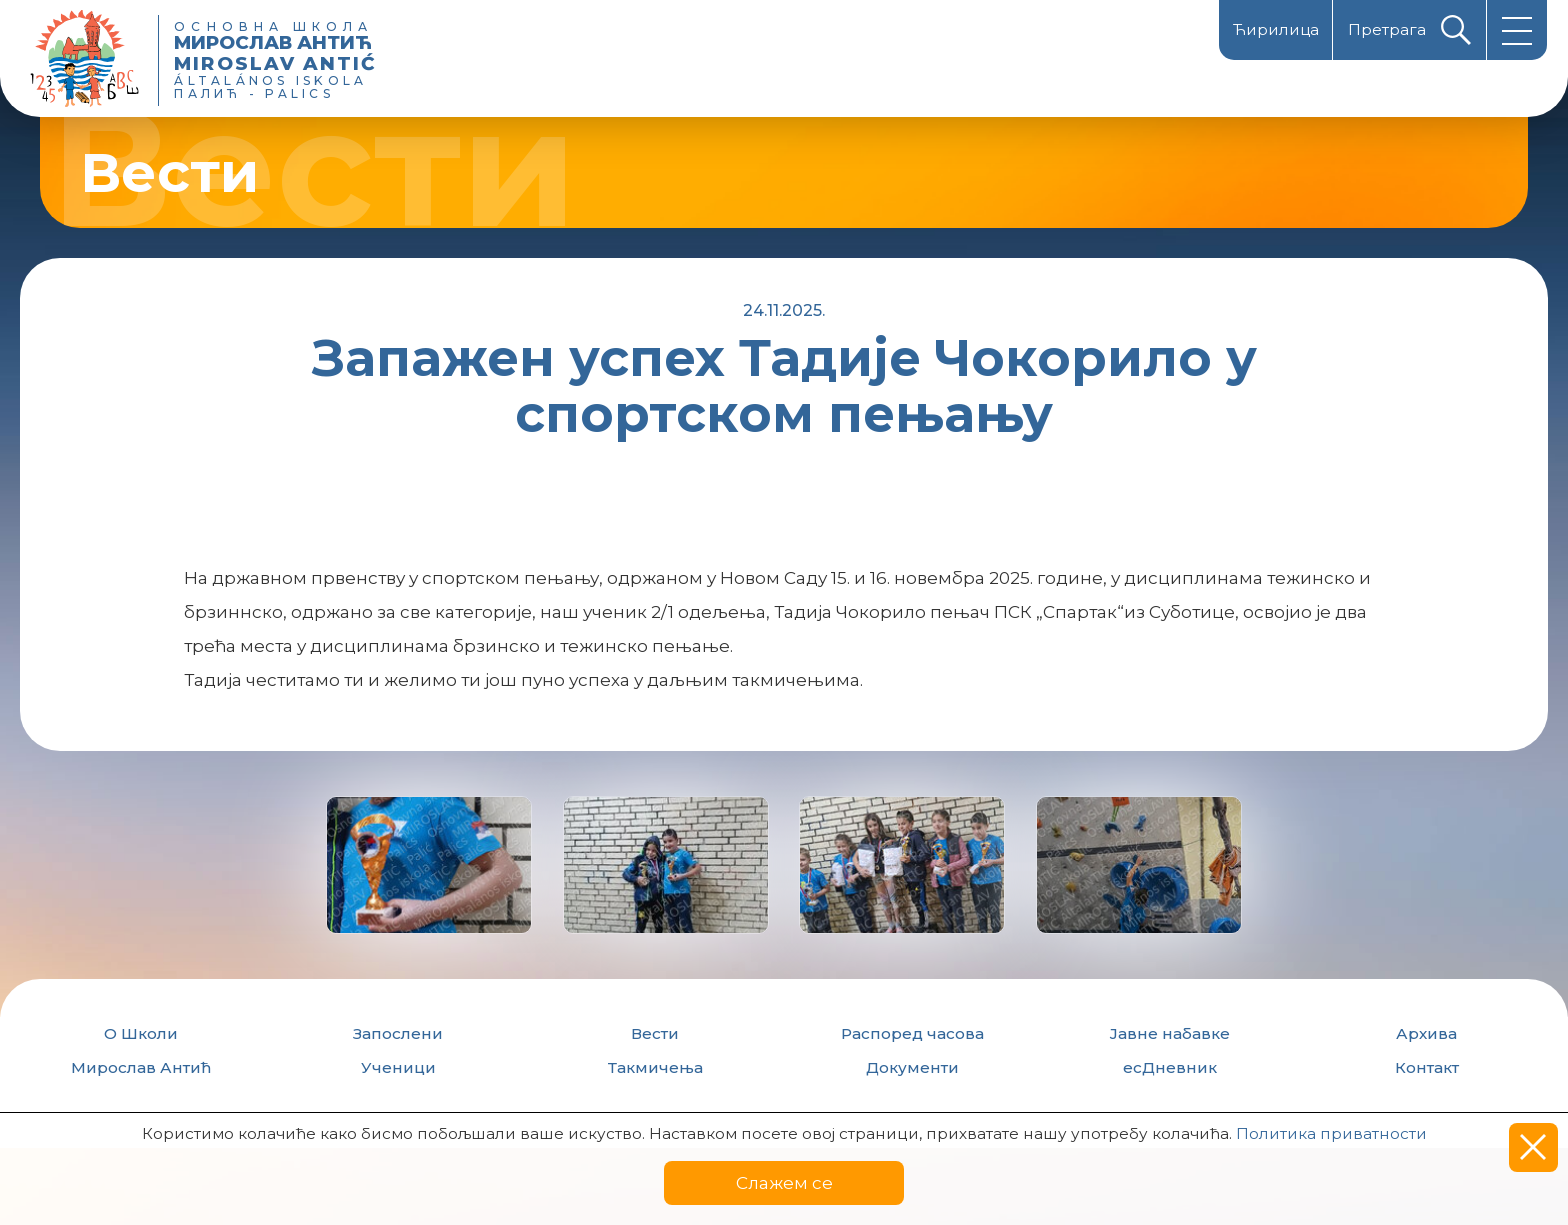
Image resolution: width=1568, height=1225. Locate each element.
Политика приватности (1331, 1133)
